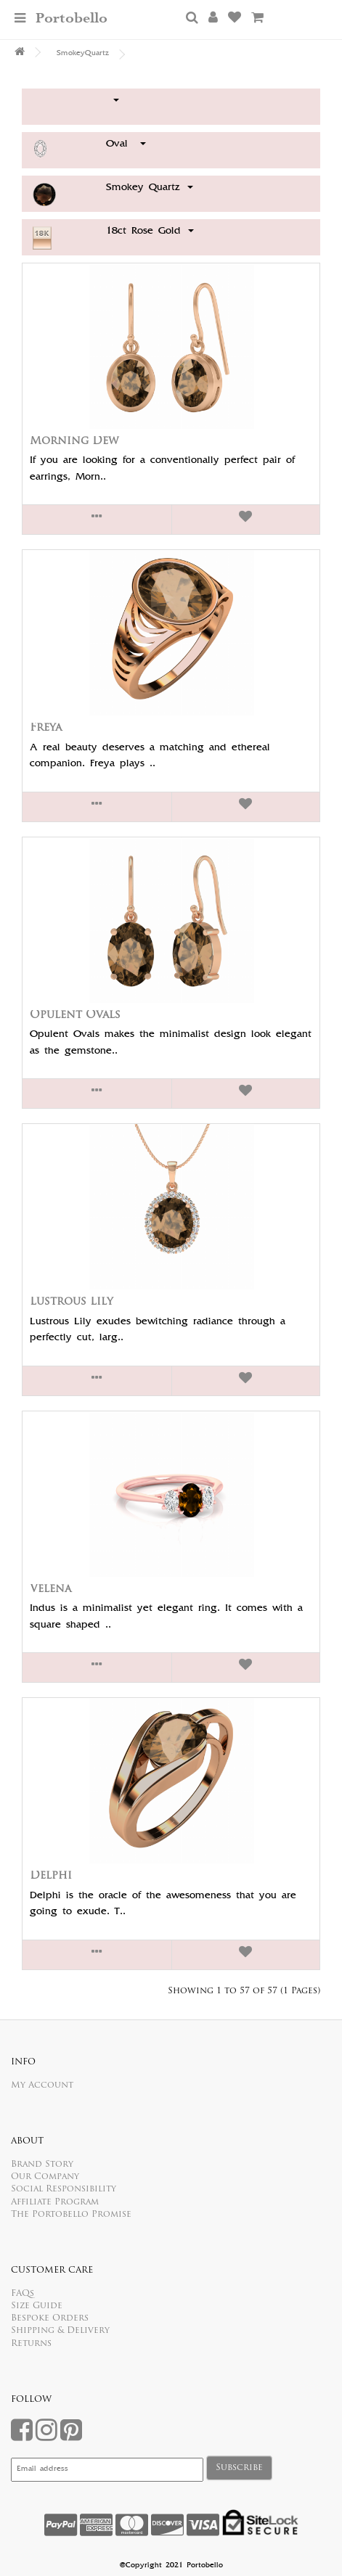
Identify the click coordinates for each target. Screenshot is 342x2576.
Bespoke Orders (50, 2318)
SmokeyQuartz (83, 53)
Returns (31, 2343)
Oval (126, 144)
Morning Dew (74, 441)
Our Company (45, 2177)
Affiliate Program (55, 2202)
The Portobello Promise (71, 2214)
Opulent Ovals (75, 1015)
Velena (50, 1589)
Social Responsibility (63, 2189)
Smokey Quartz (149, 188)
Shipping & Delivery (60, 2330)
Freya (46, 728)
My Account (42, 2085)
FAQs (22, 2293)
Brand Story (42, 2164)
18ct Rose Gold (150, 231)
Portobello (71, 18)
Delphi (51, 1876)
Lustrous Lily (71, 1302)
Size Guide (36, 2306)
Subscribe (239, 2468)
